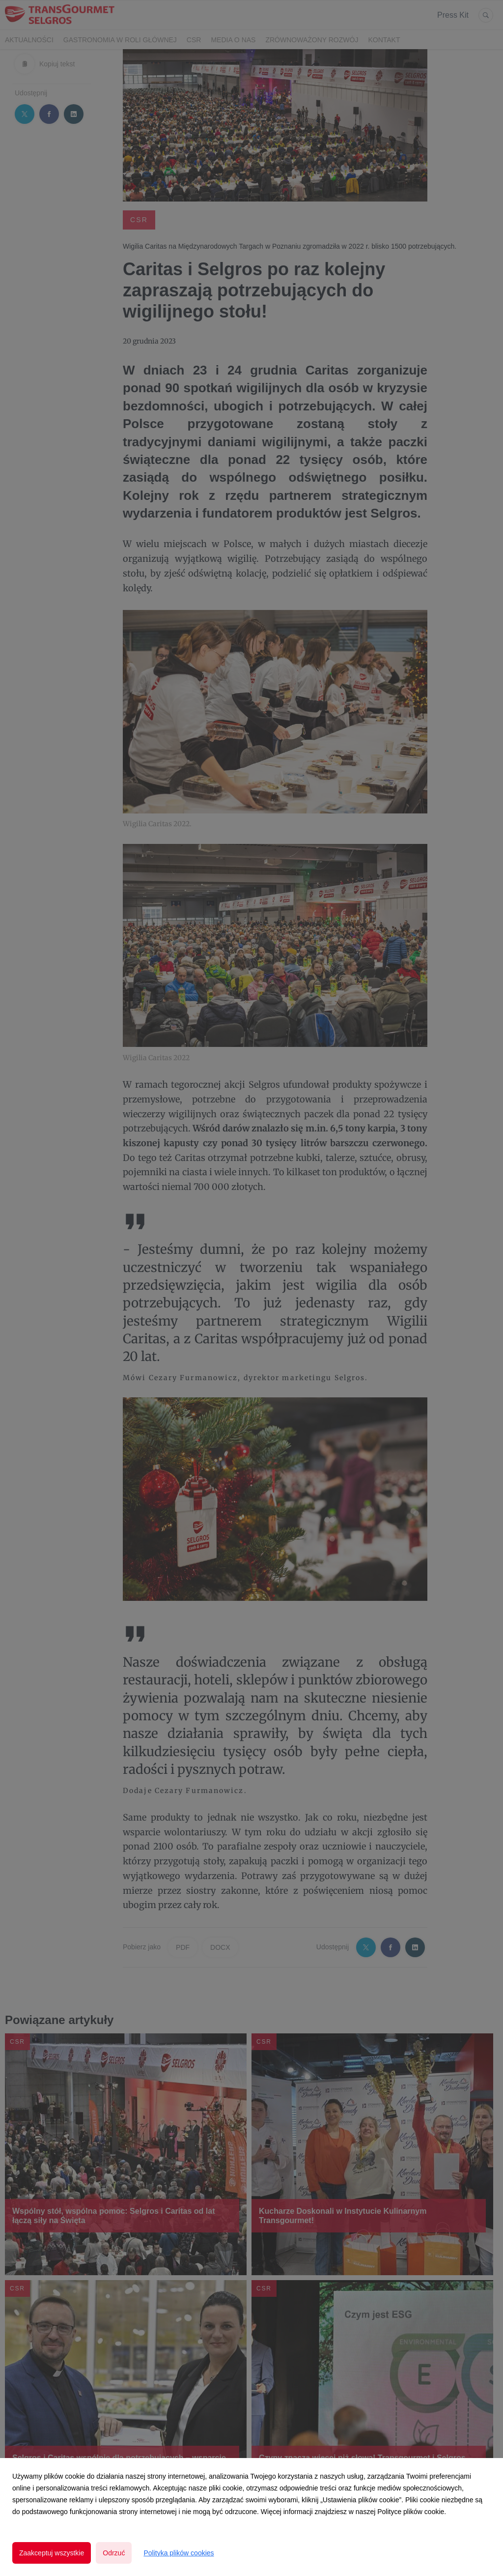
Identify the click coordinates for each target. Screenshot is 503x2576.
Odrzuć (114, 2553)
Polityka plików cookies (178, 2553)
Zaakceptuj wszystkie (51, 2553)
